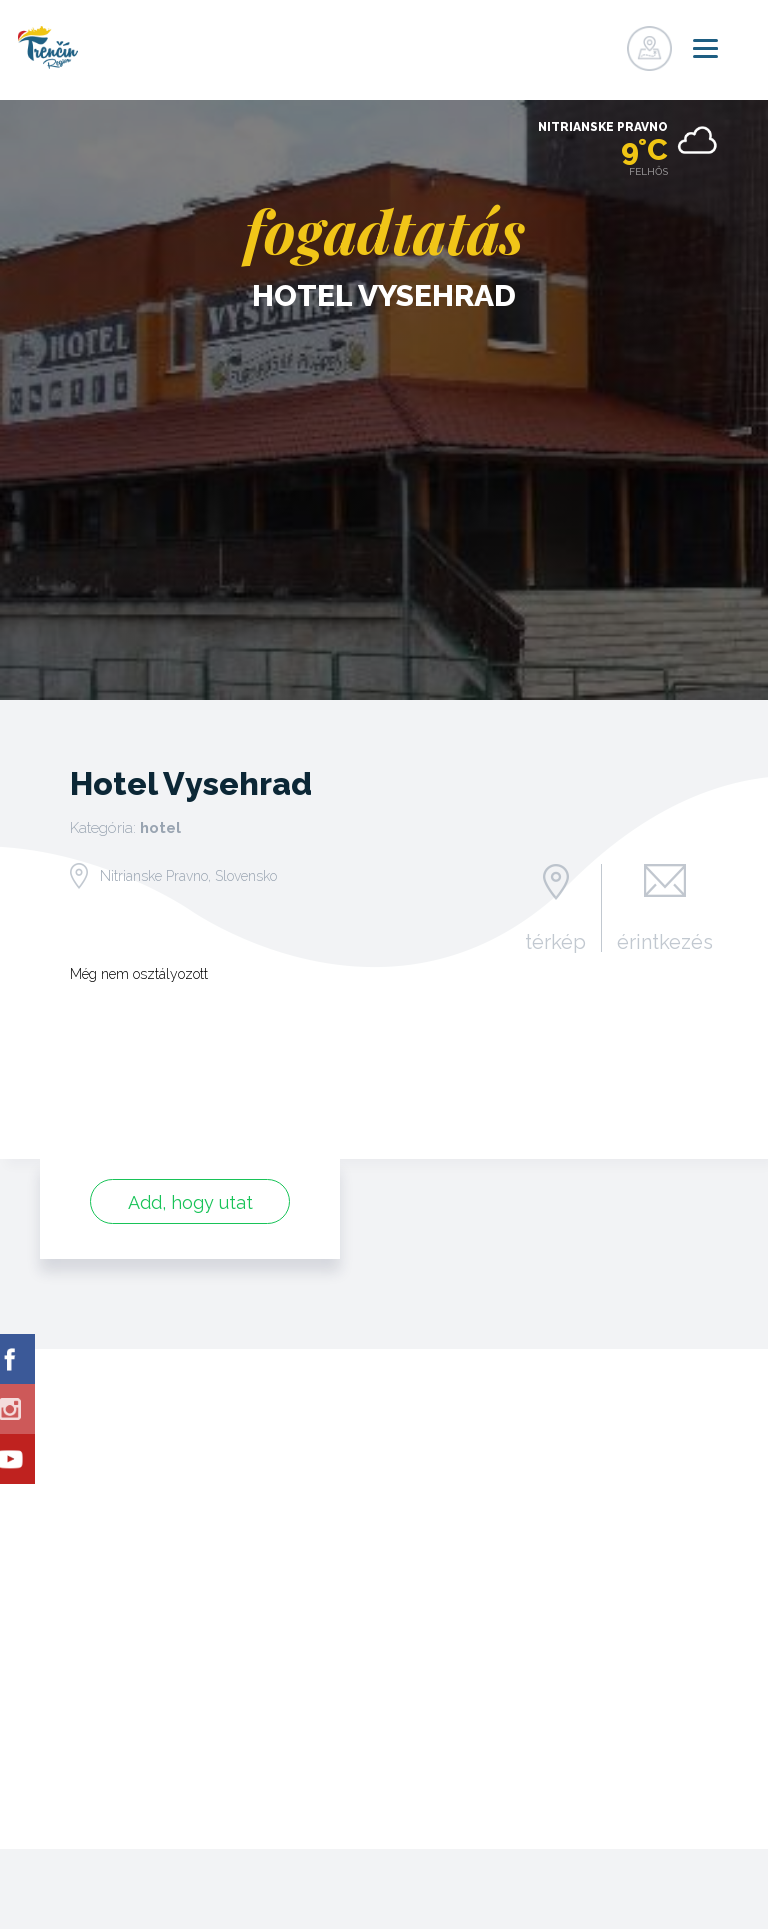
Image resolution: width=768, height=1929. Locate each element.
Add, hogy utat (190, 1202)
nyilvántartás (562, 43)
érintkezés (665, 941)
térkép (555, 941)
